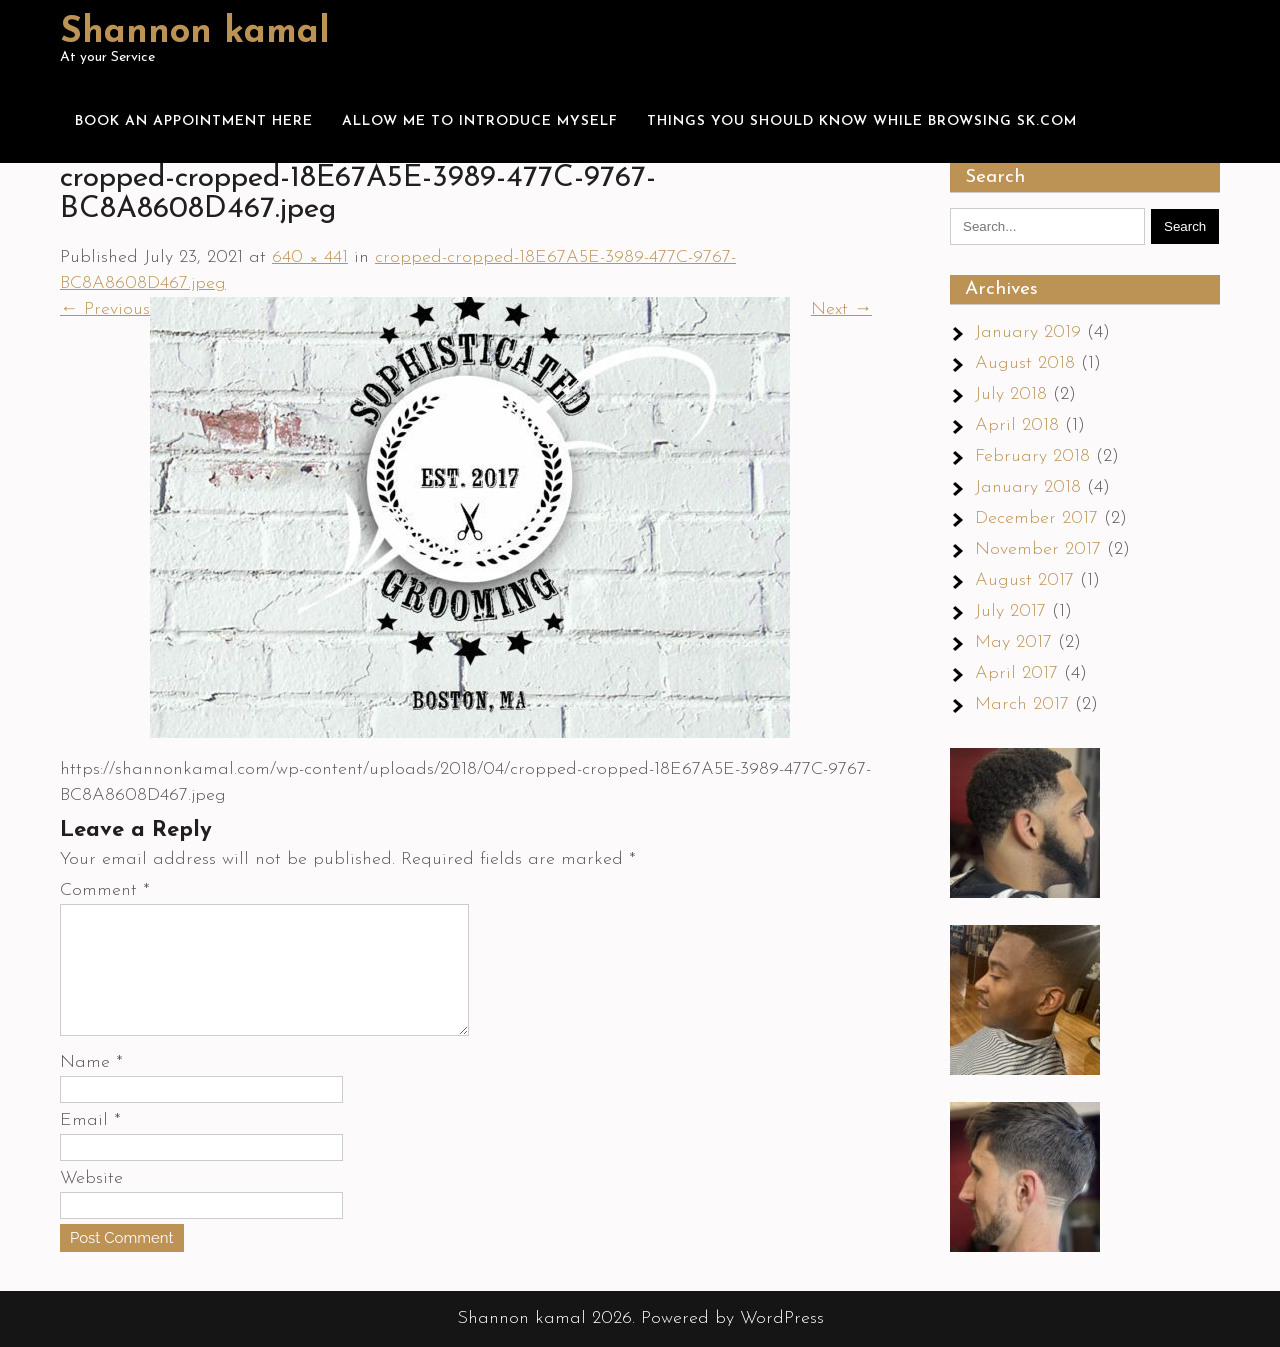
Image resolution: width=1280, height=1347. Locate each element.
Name (91, 1086)
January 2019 (1028, 332)
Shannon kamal (195, 33)
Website (91, 1202)
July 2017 (1010, 611)
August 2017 (1024, 580)
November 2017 (1038, 549)
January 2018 (1028, 487)
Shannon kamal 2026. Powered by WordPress (640, 1318)
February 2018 (1032, 456)
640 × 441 (310, 257)
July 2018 (1011, 394)
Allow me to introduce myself (480, 121)
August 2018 (1025, 363)
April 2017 (1016, 673)
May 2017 (1013, 642)
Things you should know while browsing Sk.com (862, 121)
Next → (841, 309)
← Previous (105, 309)
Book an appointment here (194, 121)
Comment (105, 890)
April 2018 (1017, 425)
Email (90, 1144)
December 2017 (1036, 518)
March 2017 (1022, 704)
